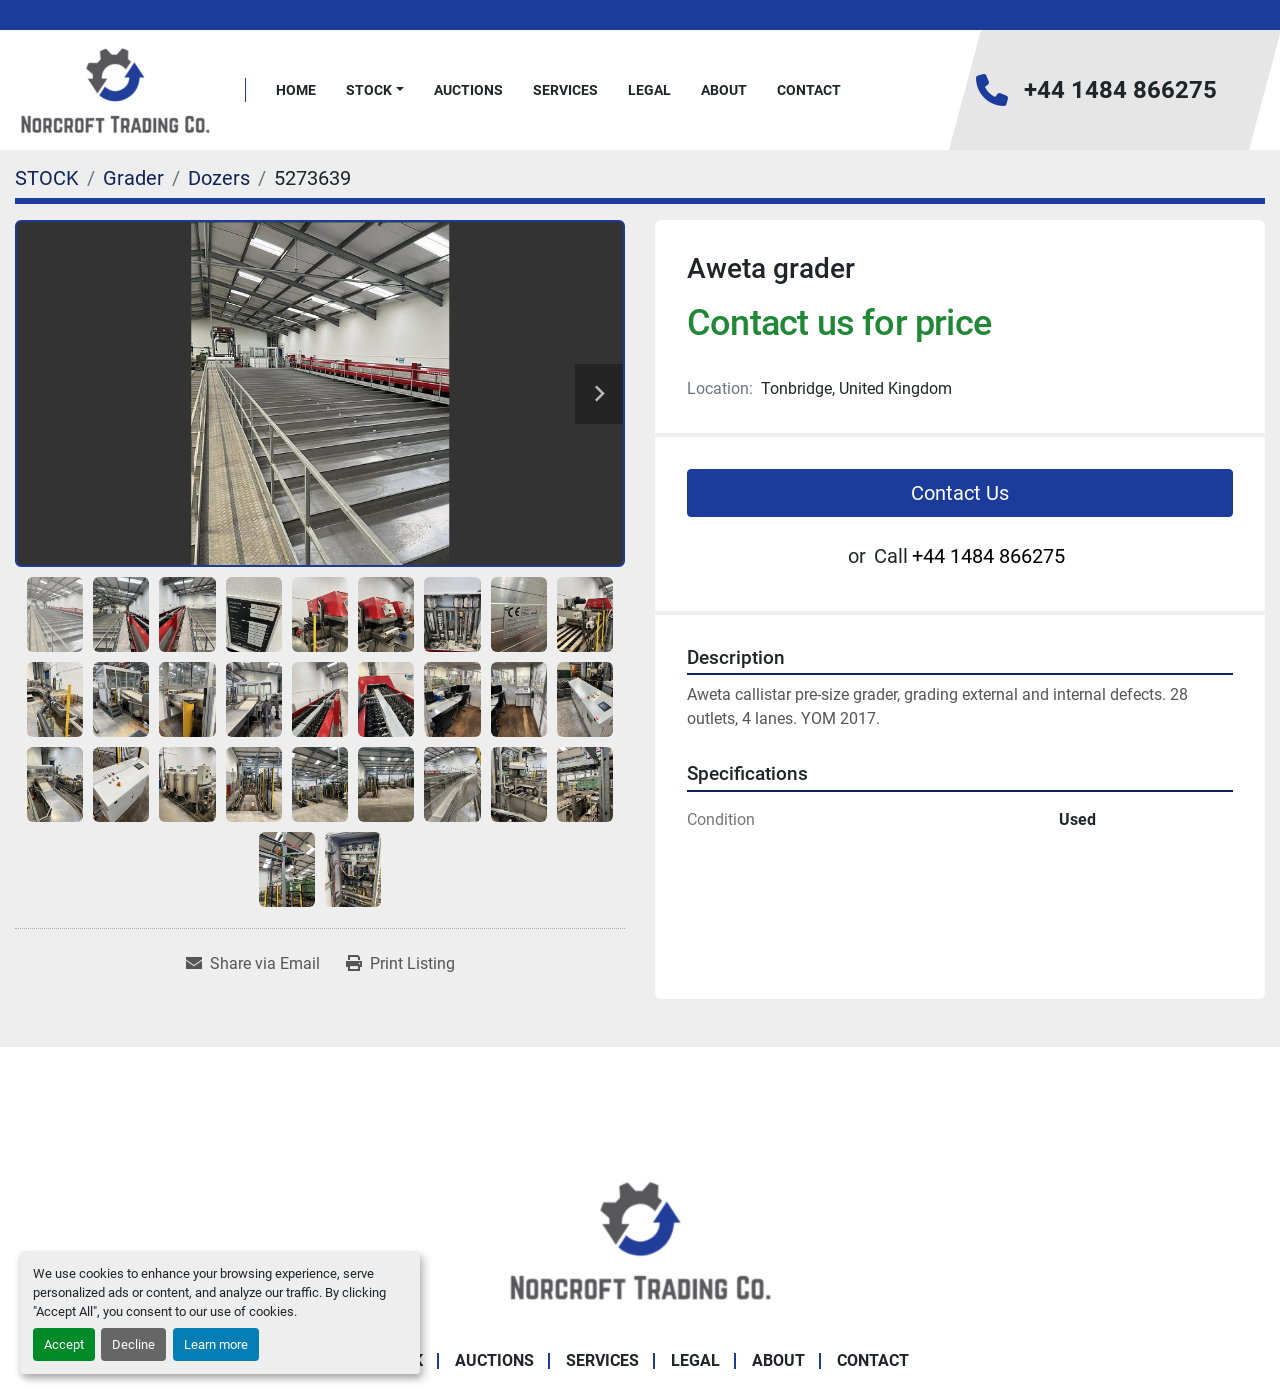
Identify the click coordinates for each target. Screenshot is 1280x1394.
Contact (809, 90)
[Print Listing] (400, 964)
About (724, 90)
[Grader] (133, 178)
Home (296, 90)
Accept (64, 1344)
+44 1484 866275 (1120, 90)
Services (565, 90)
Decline (133, 1344)
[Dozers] (219, 178)
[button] (375, 90)
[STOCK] (47, 178)
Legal (649, 90)
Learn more (216, 1344)
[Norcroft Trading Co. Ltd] (640, 1238)
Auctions (468, 90)
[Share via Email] (253, 964)
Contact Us (960, 493)
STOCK (369, 90)
